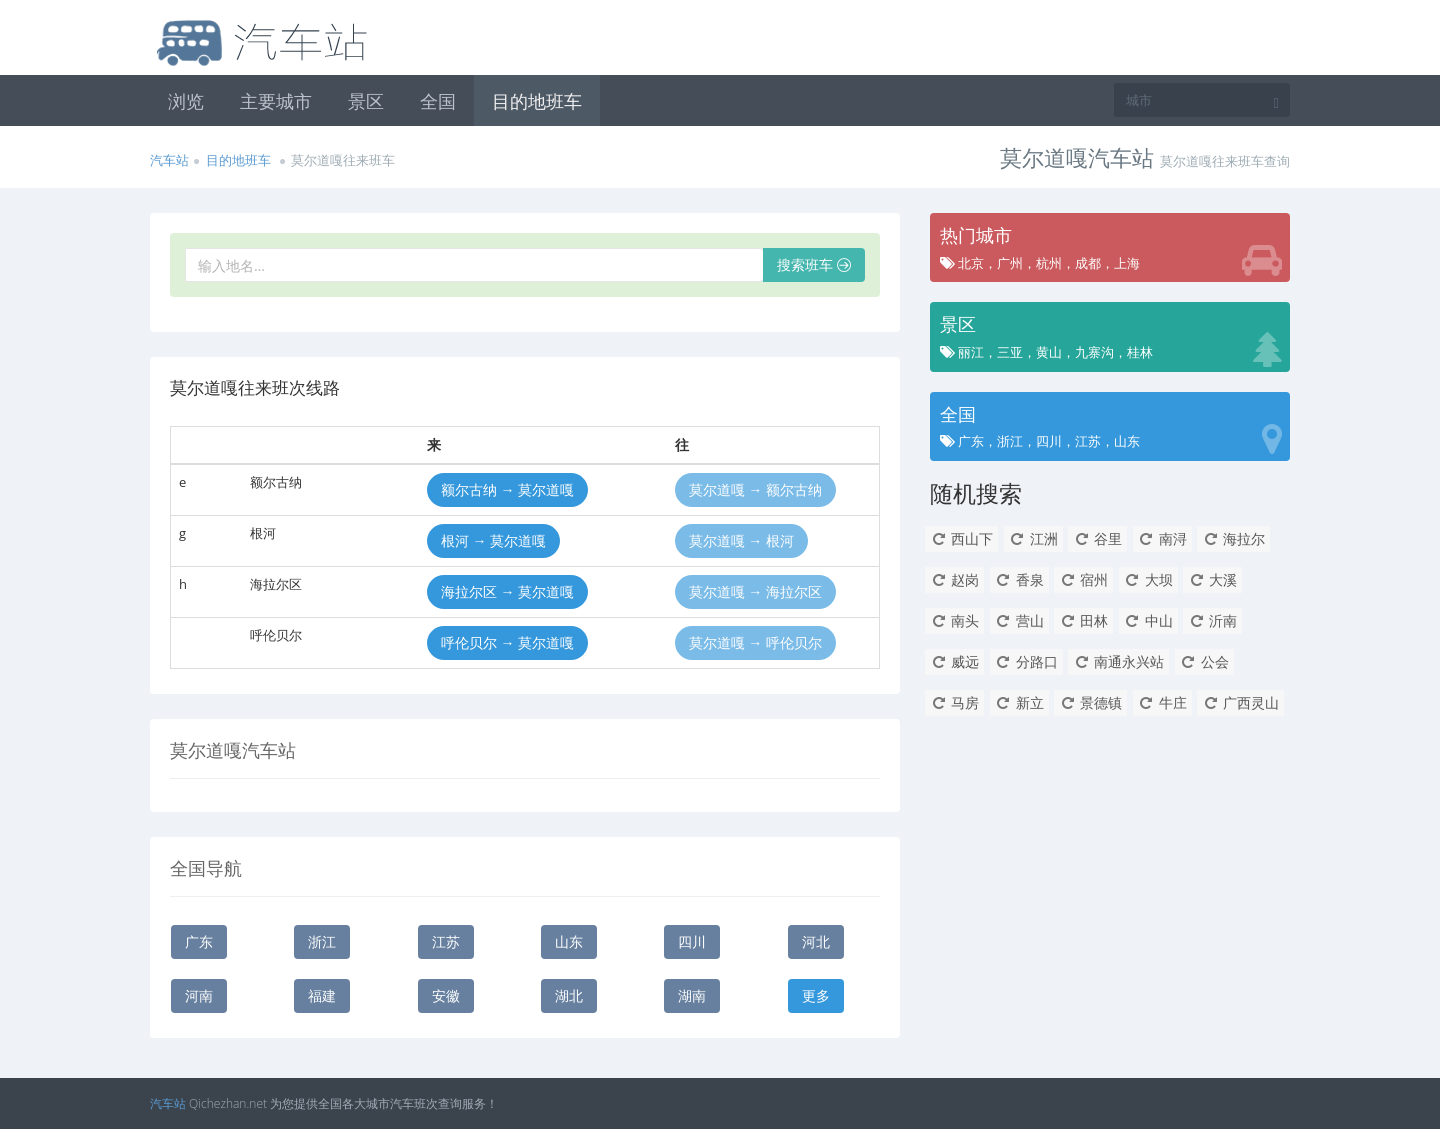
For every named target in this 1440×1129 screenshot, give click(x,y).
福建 (322, 995)
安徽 (446, 995)
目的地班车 (537, 101)
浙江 (322, 941)
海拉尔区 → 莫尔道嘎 (507, 591)
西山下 (961, 538)
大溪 (1212, 579)
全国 (438, 101)
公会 (1204, 661)
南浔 (1162, 538)
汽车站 (169, 160)
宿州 (1083, 579)
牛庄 (1162, 702)
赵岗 (954, 579)
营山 (1019, 620)
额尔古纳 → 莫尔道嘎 (507, 489)
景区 (366, 101)
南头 (954, 620)
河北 (816, 941)
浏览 (186, 101)
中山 (1148, 620)
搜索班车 (814, 264)
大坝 (1148, 579)
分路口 (1026, 661)
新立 (1019, 702)
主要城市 (276, 101)
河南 (199, 995)
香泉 (1019, 579)
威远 (954, 661)
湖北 (569, 995)
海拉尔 (1233, 538)
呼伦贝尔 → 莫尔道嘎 (507, 642)
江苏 (446, 941)
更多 (816, 995)
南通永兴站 (1118, 661)
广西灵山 (1240, 702)
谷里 (1097, 538)
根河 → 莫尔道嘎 (493, 540)
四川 (692, 941)
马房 (954, 702)
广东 (199, 941)
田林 (1083, 620)
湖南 (692, 995)
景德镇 (1090, 702)
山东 (569, 941)
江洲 (1033, 538)
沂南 (1212, 620)
